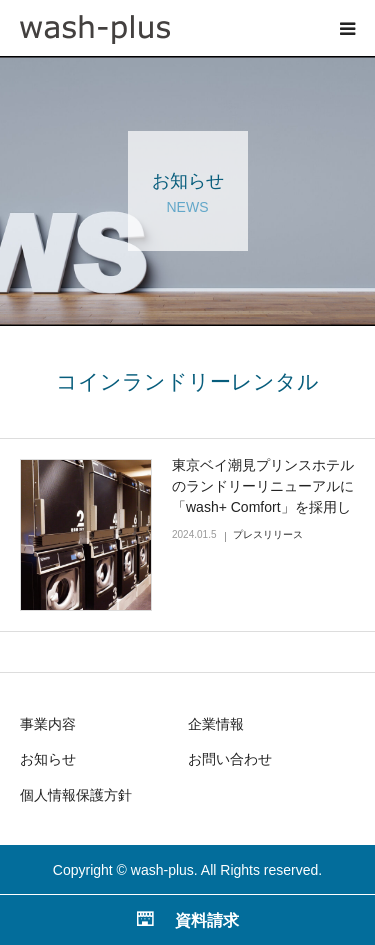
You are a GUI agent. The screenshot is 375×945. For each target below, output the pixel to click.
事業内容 (48, 724)
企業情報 (216, 724)
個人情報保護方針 (76, 795)
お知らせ (48, 759)
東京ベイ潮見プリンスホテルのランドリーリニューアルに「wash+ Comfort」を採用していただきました (263, 496)
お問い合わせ (230, 759)
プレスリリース (268, 534)
